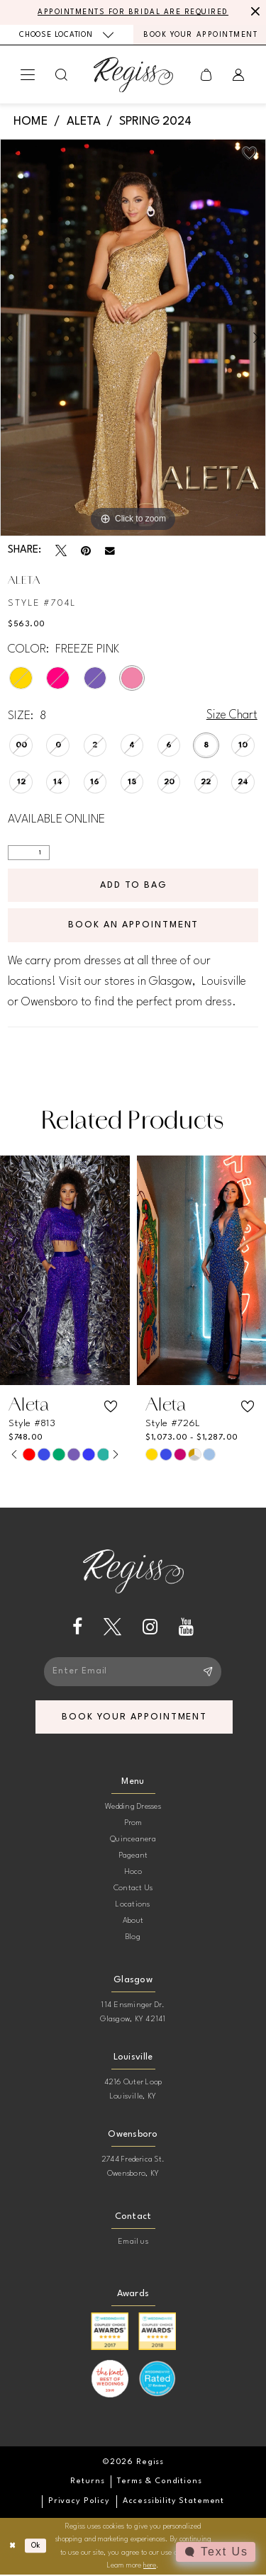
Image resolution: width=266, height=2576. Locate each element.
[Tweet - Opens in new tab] (61, 551)
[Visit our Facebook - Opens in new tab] (77, 1628)
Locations (133, 1906)
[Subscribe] (208, 1672)
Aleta (84, 121)
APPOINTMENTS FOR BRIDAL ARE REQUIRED (133, 12)
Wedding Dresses (133, 1808)
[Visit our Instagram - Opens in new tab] (150, 1628)
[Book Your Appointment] (200, 35)
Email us (133, 2243)
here (149, 2566)
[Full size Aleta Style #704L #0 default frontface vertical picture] (133, 338)
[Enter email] (133, 1672)
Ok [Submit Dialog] (36, 2546)
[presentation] (65, 1271)
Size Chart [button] (231, 716)
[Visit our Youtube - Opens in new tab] (186, 1628)
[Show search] (61, 74)
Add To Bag (134, 885)
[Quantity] (29, 852)
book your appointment (135, 1717)
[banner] (133, 74)
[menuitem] (66, 34)
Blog (133, 1939)
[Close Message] (253, 12)
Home (30, 121)
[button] (28, 75)
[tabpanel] (133, 338)
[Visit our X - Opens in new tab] (112, 1628)
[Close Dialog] (12, 2547)
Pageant (133, 1857)
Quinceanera (133, 1841)
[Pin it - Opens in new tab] (86, 551)
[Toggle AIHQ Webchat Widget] (215, 2552)
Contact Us (133, 1890)
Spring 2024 (155, 121)
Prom (133, 1825)
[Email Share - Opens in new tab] (110, 551)
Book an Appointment (133, 925)
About (133, 1922)
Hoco (133, 1873)
